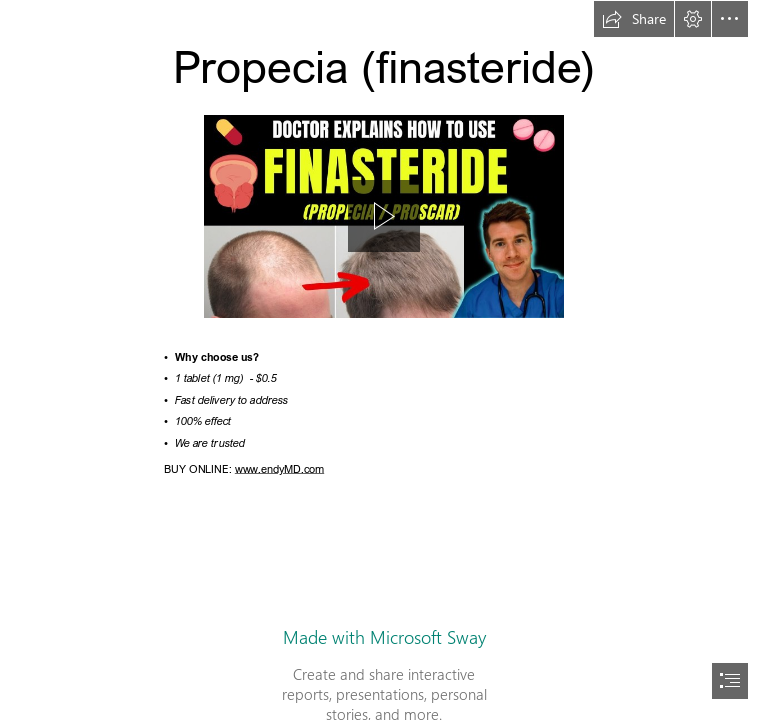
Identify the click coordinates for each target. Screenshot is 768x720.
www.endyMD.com (278, 468)
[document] (384, 360)
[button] (634, 19)
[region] (384, 216)
